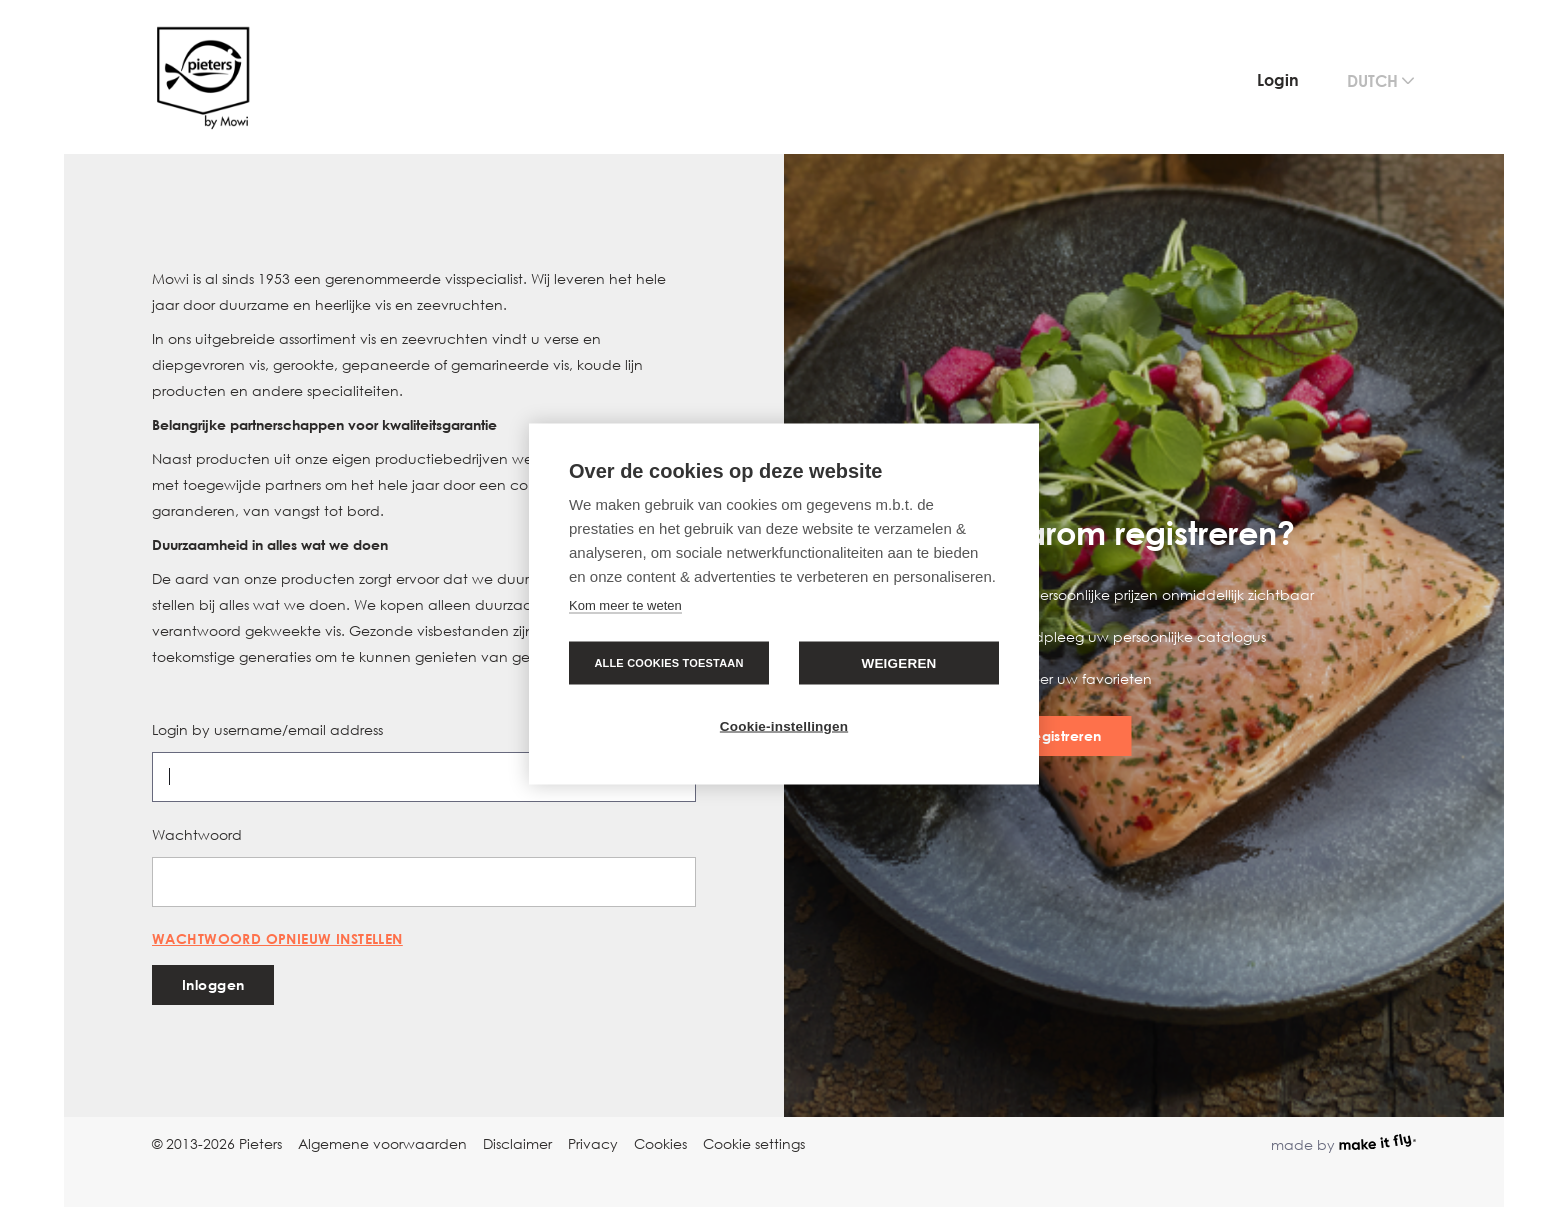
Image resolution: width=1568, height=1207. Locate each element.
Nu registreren (1053, 735)
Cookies (660, 1143)
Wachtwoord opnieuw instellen (277, 938)
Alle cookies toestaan (668, 662)
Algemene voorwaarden (382, 1143)
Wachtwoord (197, 834)
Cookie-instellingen (784, 725)
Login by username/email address (267, 729)
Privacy (593, 1143)
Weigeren (898, 662)
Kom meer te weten (625, 604)
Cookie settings (754, 1143)
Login (1278, 80)
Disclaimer (517, 1143)
